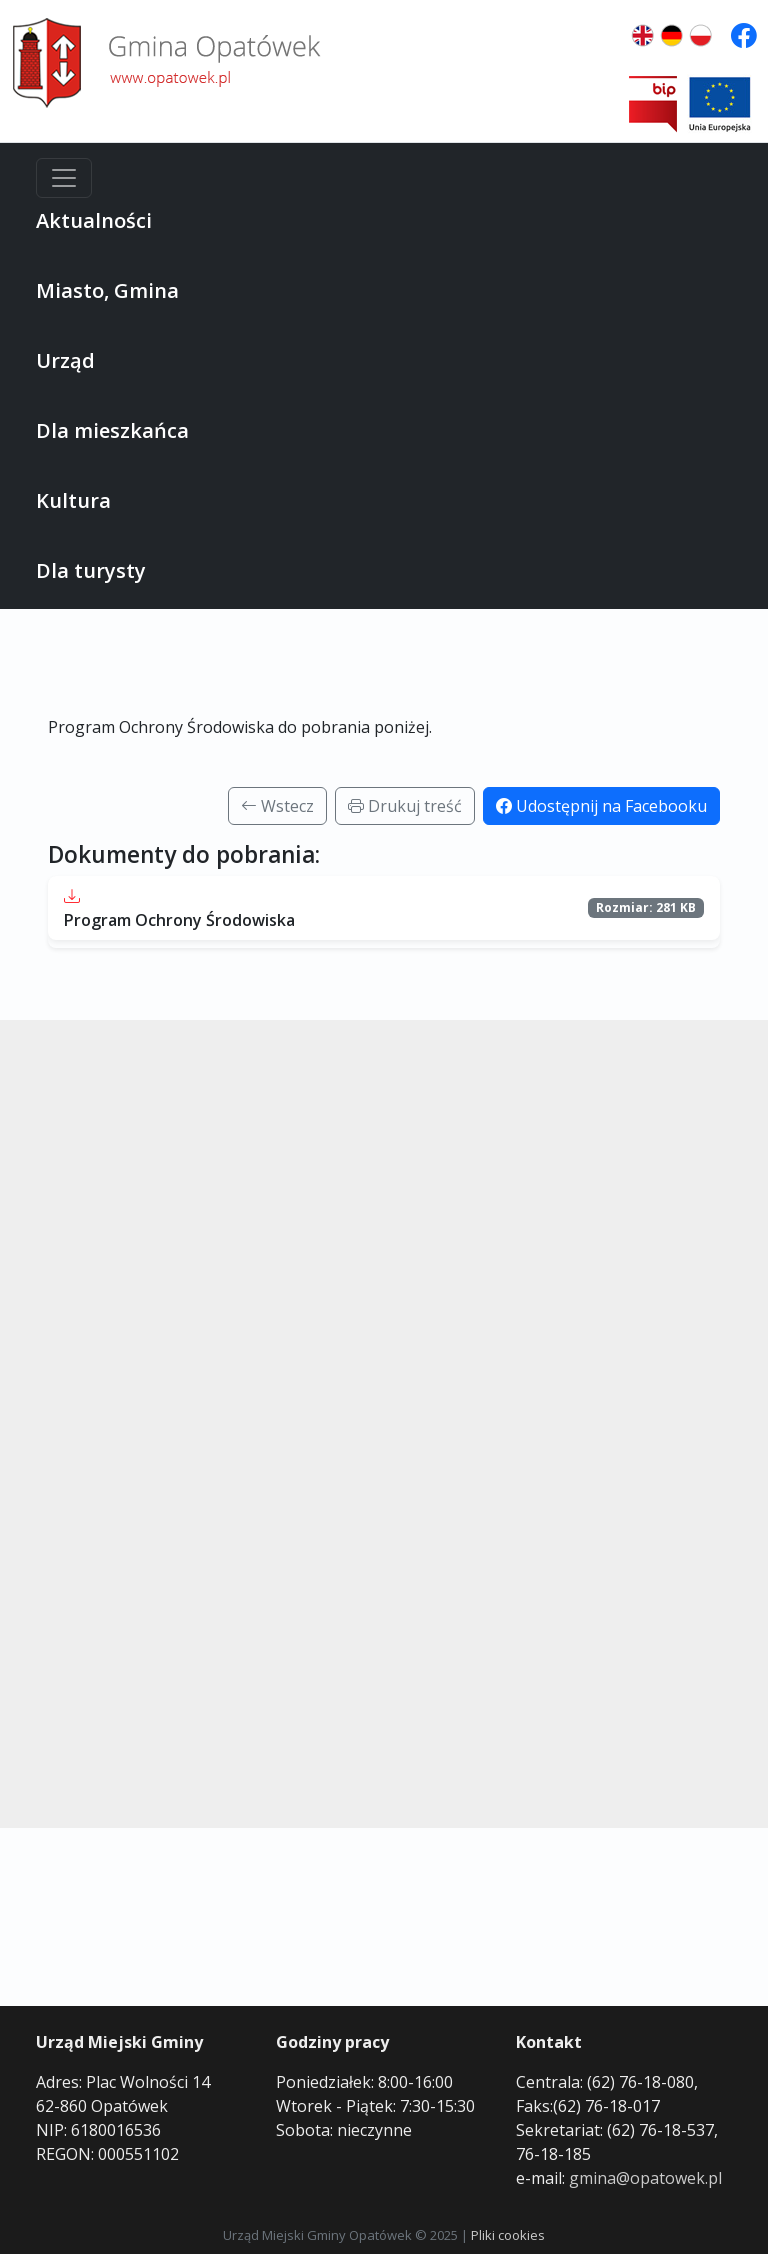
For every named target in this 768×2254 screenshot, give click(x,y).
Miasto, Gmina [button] (107, 290)
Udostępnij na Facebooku (601, 806)
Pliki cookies (508, 2235)
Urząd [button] (65, 360)
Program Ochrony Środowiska (179, 920)
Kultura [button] (73, 500)
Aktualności (94, 220)
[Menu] (64, 178)
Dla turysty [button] (91, 570)
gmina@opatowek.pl (645, 2178)
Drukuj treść (405, 806)
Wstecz (277, 806)
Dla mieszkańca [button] (112, 430)
